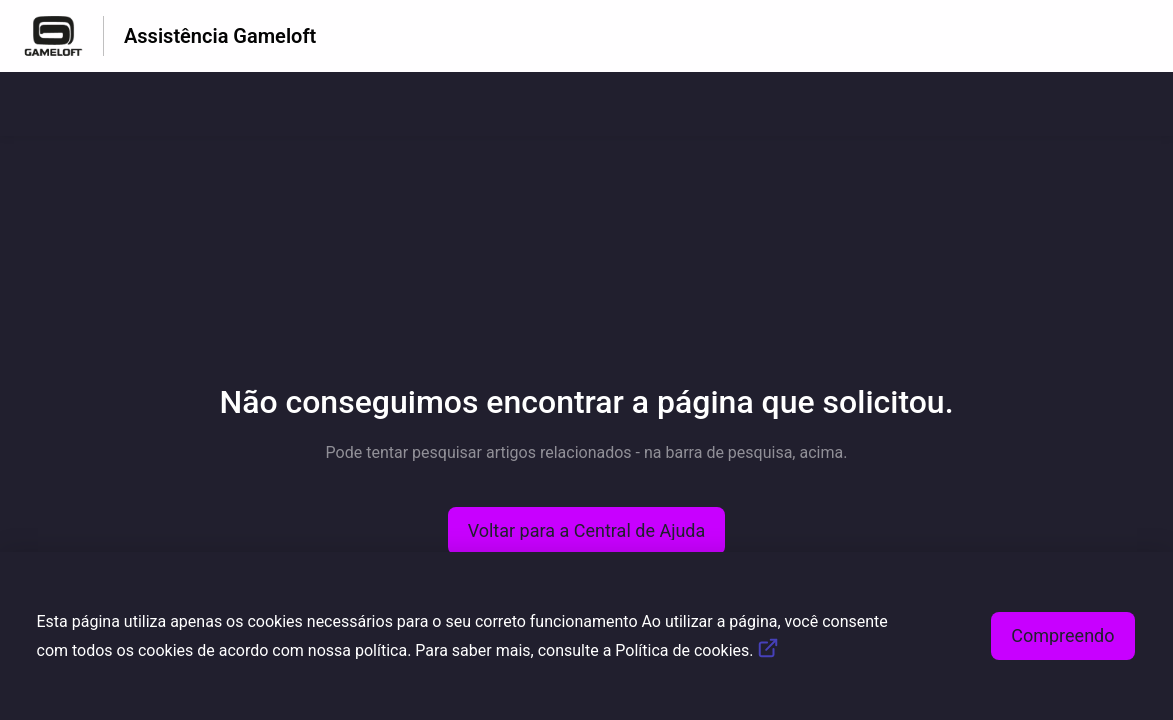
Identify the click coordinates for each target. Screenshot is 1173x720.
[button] (587, 531)
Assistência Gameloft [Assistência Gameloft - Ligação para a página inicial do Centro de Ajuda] (220, 36)
